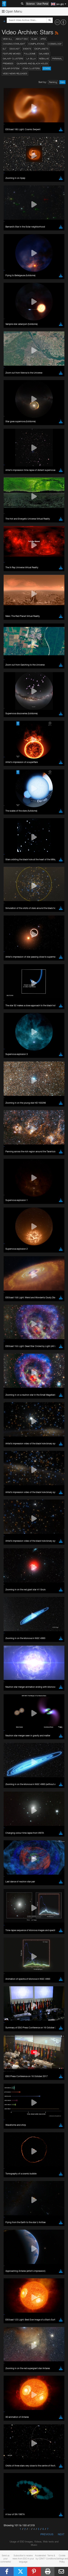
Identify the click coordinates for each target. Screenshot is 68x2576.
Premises (8, 63)
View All (7, 39)
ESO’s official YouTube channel (24, 1183)
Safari (14, 1311)
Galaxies (44, 53)
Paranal (57, 58)
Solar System (11, 68)
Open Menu (12, 11)
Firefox (14, 1308)
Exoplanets (41, 48)
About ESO (22, 39)
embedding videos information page (22, 1203)
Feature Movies (12, 53)
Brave (14, 1297)
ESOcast (15, 48)
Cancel (29, 1401)
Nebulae (44, 58)
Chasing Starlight (14, 43)
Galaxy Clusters (13, 58)
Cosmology (55, 43)
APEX (43, 39)
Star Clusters (31, 68)
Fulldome (30, 53)
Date (62, 82)
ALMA (34, 39)
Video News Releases (15, 73)
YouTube (8, 1180)
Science (30, 3)
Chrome (15, 1301)
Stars (46, 68)
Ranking (53, 82)
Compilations (36, 43)
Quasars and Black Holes (32, 63)
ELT (4, 48)
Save (11, 1401)
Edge (13, 1304)
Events (27, 48)
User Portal (42, 3)
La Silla (31, 58)
